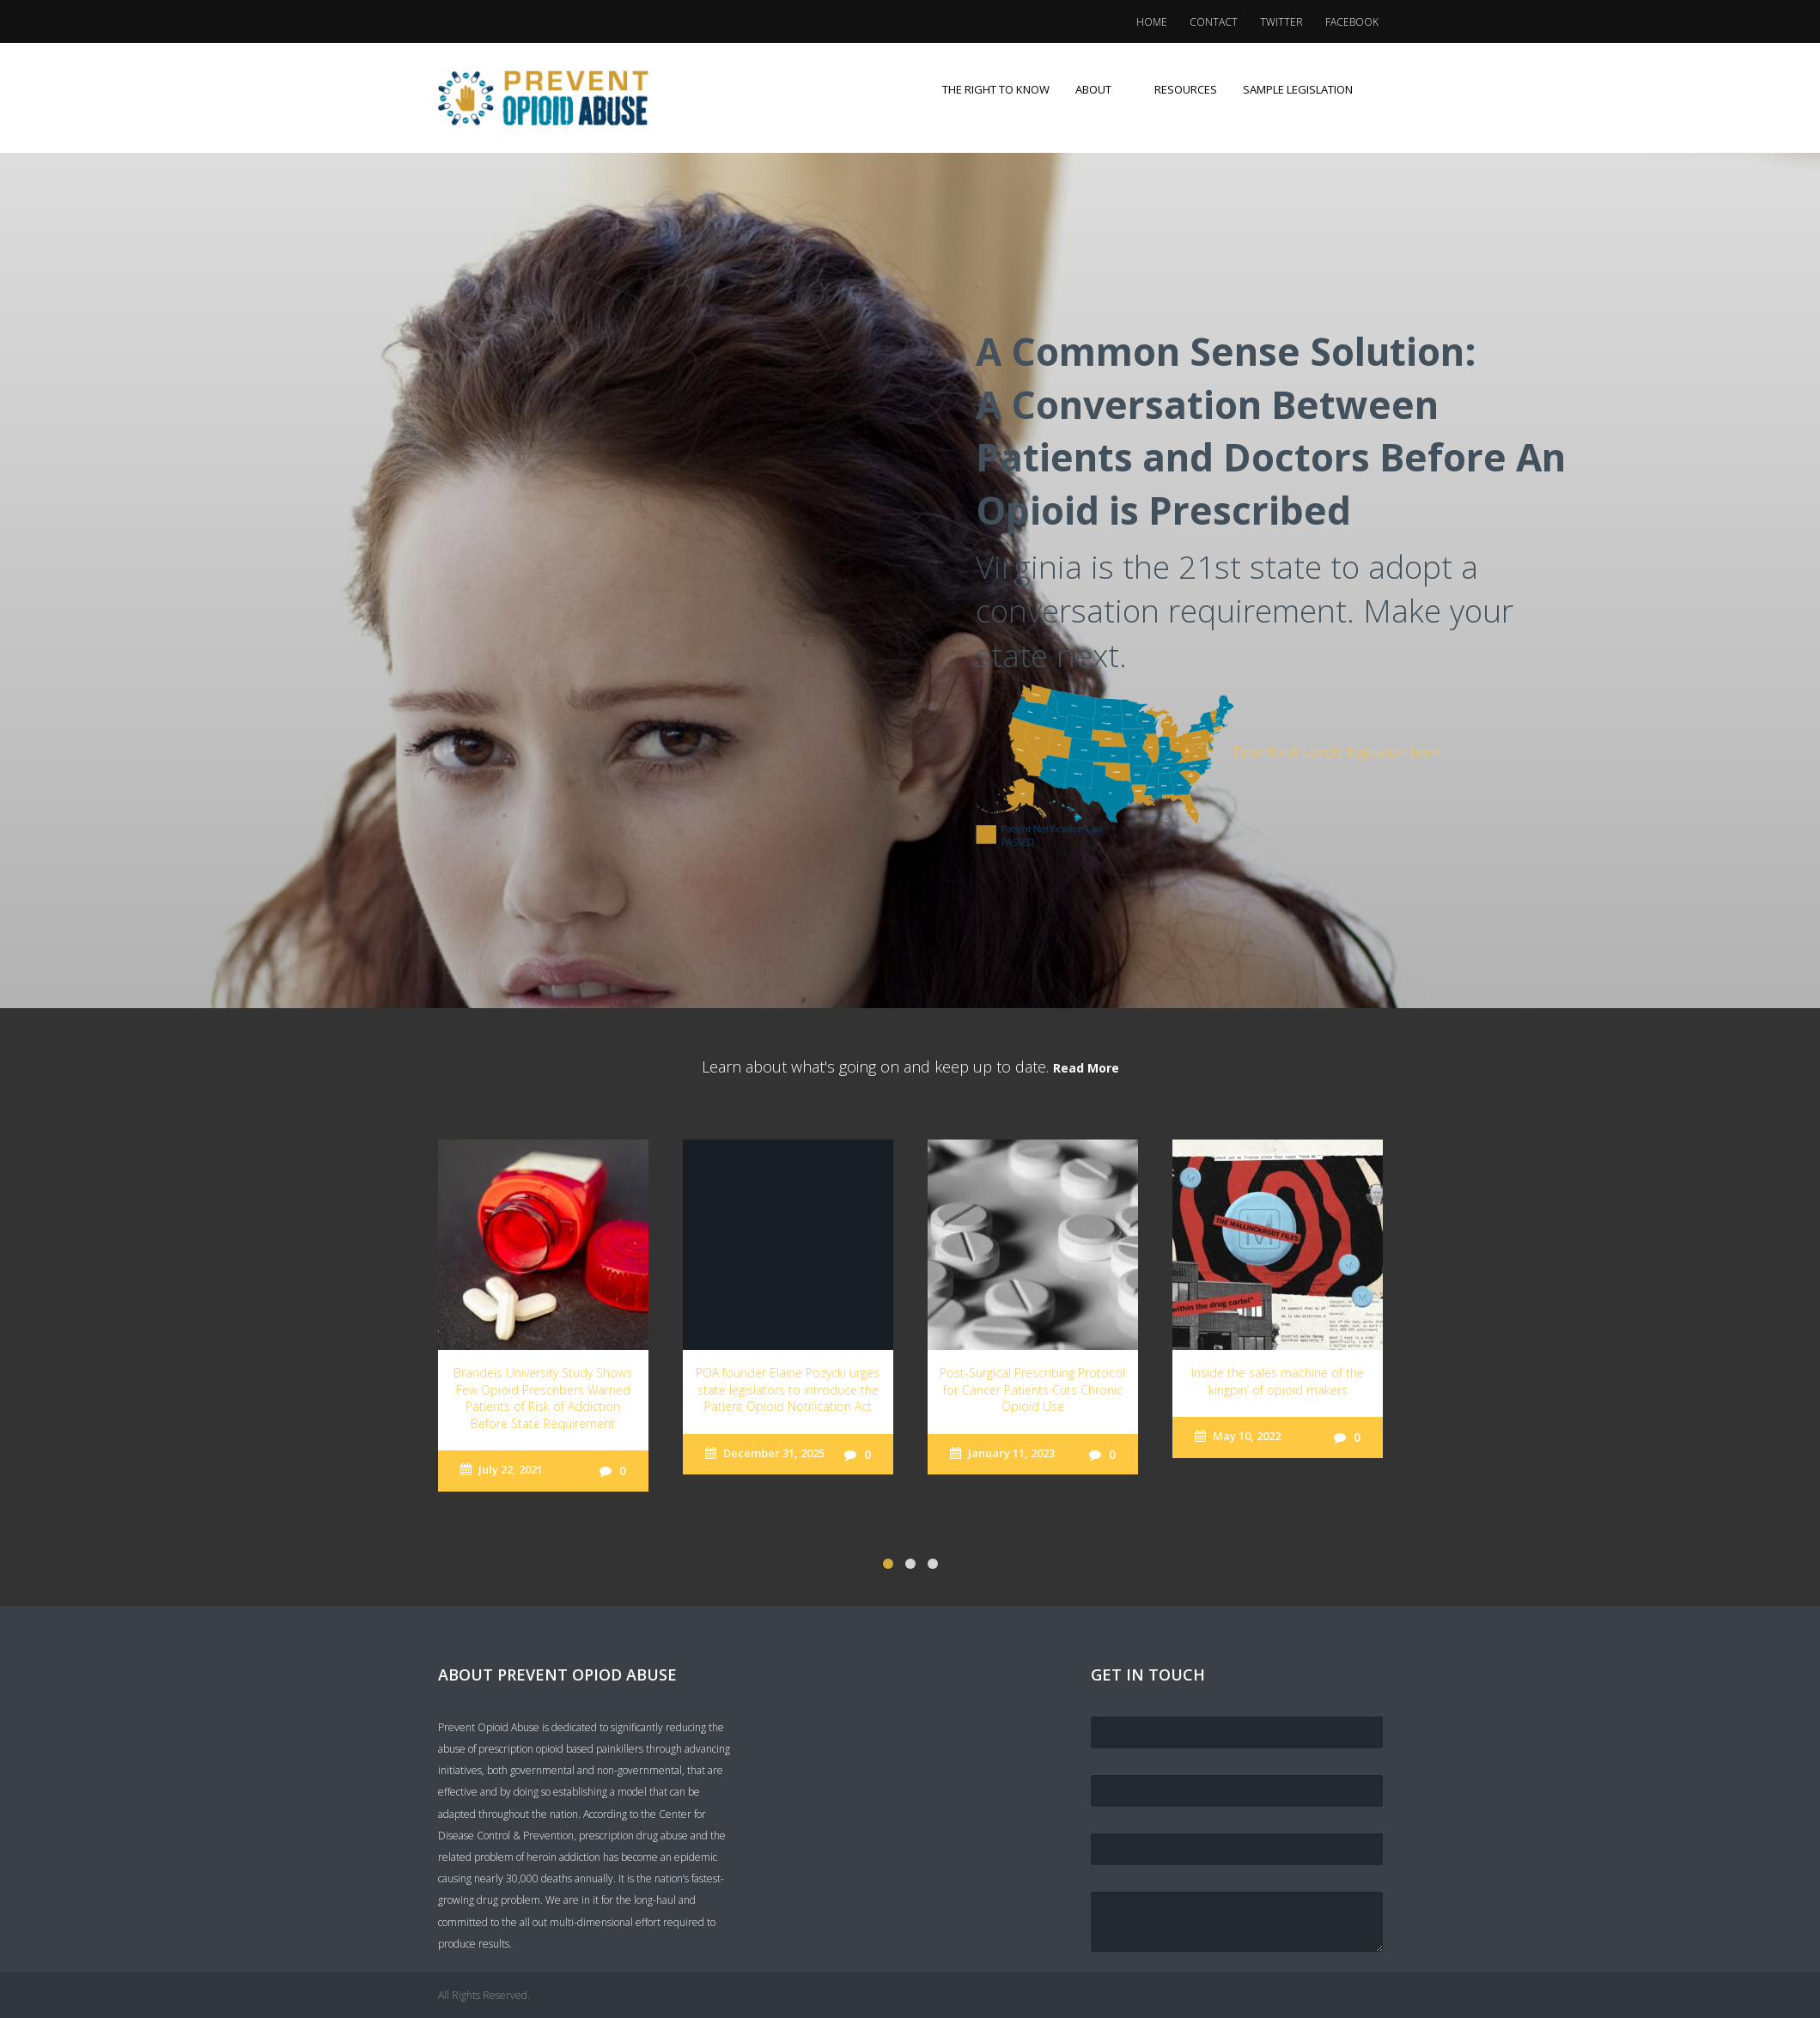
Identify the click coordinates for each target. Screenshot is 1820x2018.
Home (1151, 22)
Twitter (1281, 22)
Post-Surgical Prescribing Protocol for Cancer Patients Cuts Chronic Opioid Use (1032, 1389)
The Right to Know (996, 89)
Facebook (1352, 22)
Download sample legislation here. (1522, 752)
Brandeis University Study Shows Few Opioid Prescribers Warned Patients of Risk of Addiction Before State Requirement (542, 1398)
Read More (1086, 1068)
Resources (1185, 89)
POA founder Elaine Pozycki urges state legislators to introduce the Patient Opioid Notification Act (788, 1389)
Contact (1214, 22)
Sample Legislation (1298, 89)
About (1093, 89)
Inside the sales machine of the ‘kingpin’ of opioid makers (1277, 1381)
